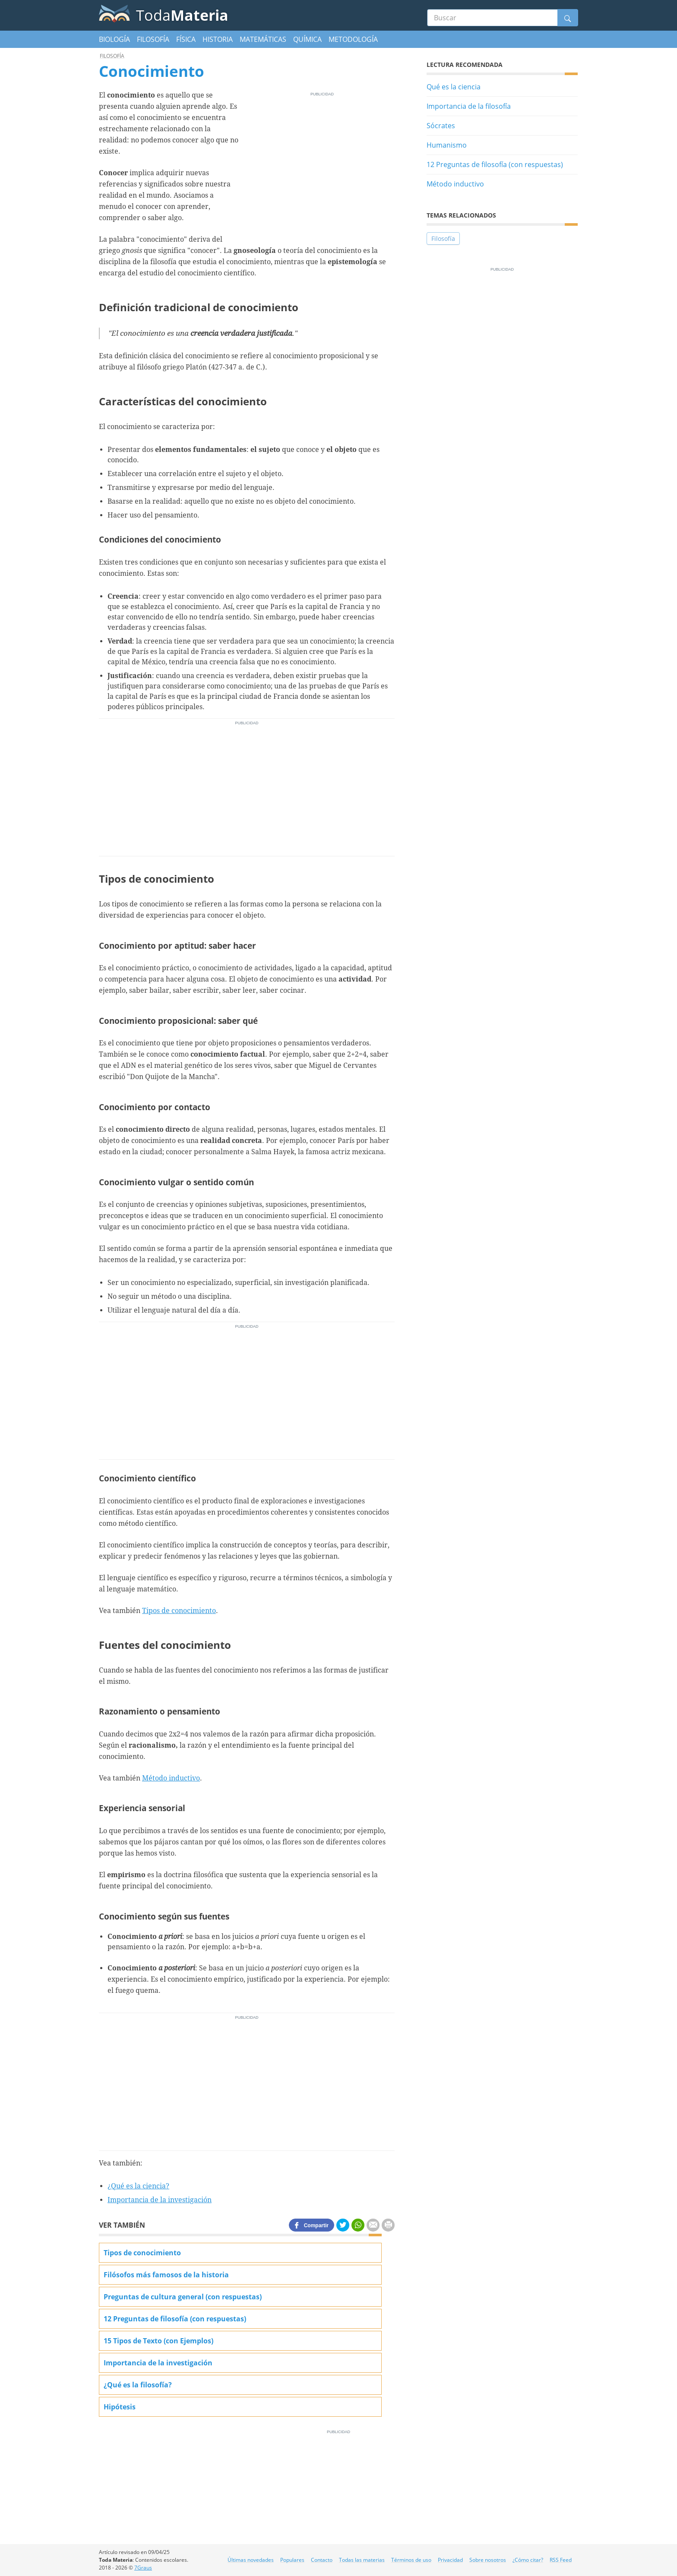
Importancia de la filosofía (469, 106)
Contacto (321, 2559)
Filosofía (153, 39)
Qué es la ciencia (454, 87)
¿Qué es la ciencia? (138, 2186)
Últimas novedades (251, 2559)
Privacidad (450, 2559)
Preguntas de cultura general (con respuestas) (183, 2296)
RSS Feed (561, 2559)
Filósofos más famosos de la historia (166, 2274)
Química (307, 39)
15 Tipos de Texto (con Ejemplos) (158, 2341)
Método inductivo (171, 1778)
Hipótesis (120, 2407)
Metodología (353, 39)
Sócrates (441, 125)
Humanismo (447, 145)
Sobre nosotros (487, 2559)
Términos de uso (411, 2559)
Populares (292, 2559)
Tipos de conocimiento (179, 1611)
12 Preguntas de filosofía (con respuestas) (495, 164)
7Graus (143, 2567)
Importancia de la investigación (160, 2200)
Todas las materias (362, 2559)
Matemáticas (263, 39)
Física (186, 39)
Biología (114, 39)
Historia (217, 39)
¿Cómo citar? (527, 2559)
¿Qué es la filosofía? (138, 2385)
